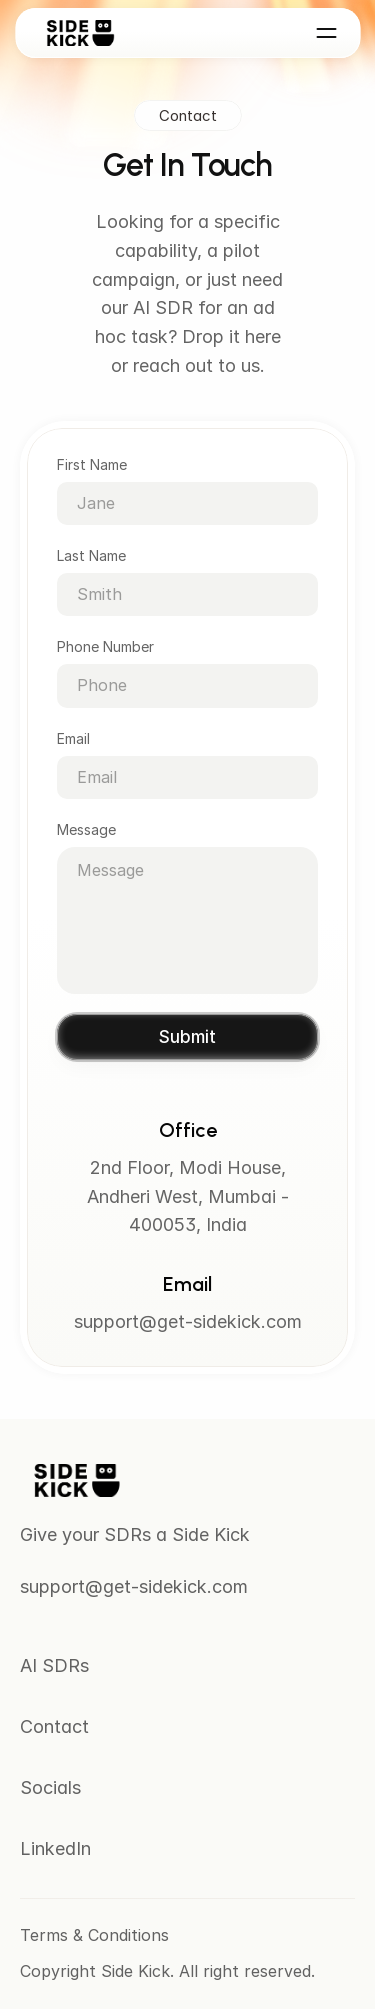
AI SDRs (54, 1665)
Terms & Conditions (94, 1935)
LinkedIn (55, 1848)
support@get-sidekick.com (188, 1322)
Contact (54, 1726)
